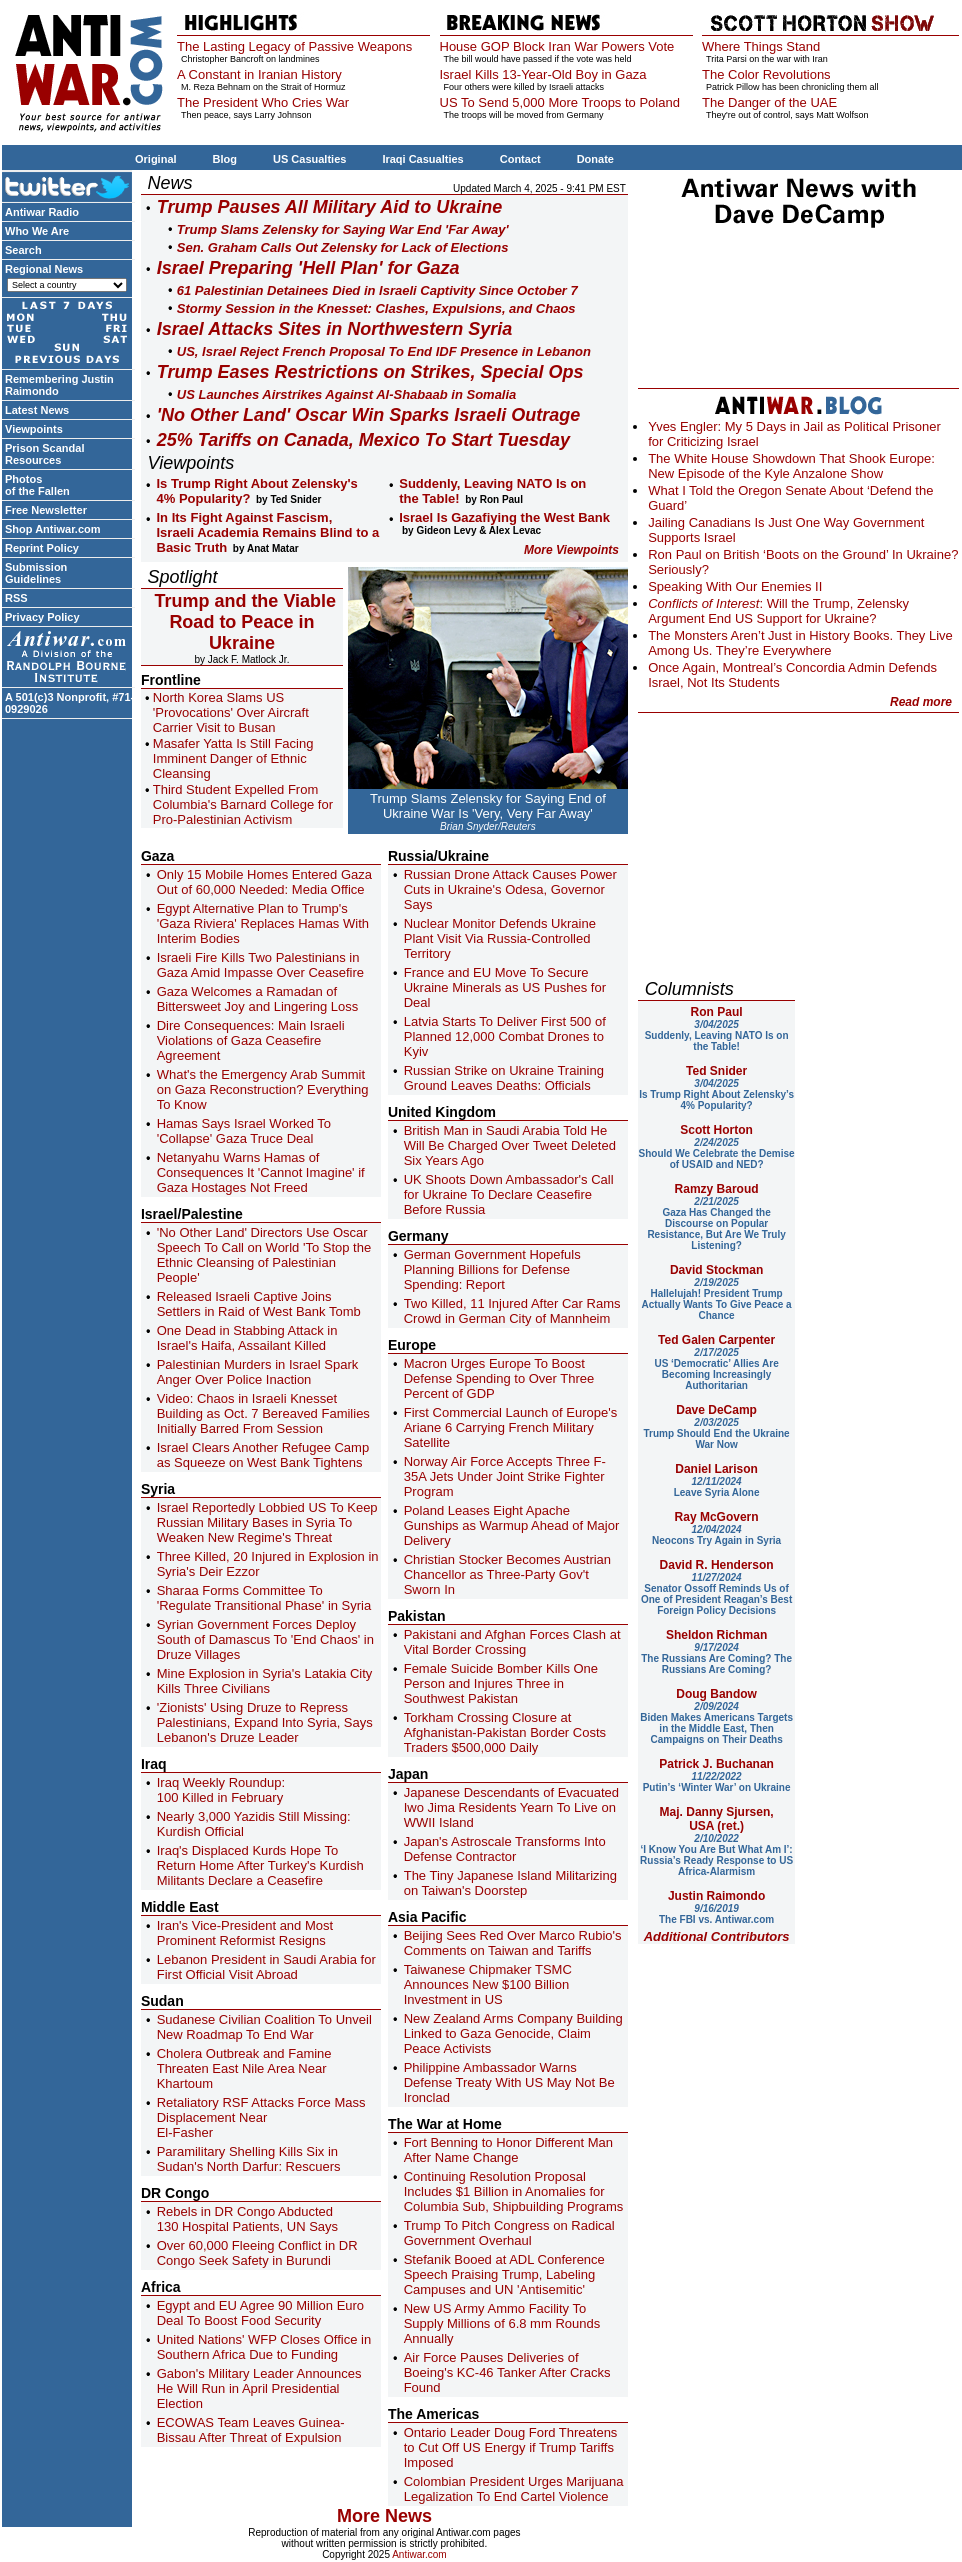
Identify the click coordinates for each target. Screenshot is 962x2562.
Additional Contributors (717, 1936)
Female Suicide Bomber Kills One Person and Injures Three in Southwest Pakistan (501, 1683)
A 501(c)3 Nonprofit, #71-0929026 (69, 703)
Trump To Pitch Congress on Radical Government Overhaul (509, 2233)
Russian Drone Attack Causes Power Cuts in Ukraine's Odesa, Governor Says (510, 889)
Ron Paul (717, 1012)
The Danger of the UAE (769, 102)
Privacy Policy (42, 617)
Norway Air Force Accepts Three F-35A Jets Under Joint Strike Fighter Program (505, 1476)
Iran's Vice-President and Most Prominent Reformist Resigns (245, 1933)
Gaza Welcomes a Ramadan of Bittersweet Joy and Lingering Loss (258, 999)
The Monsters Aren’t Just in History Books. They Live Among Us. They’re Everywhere (800, 643)
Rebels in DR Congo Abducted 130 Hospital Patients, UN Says (247, 2219)
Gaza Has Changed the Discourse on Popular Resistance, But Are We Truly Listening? (716, 1223)
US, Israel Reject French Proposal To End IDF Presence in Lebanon (384, 351)
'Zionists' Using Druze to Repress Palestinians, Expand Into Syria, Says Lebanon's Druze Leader (265, 1722)
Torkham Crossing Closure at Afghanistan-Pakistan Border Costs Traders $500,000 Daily (505, 1732)
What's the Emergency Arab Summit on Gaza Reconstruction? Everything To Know (263, 1089)
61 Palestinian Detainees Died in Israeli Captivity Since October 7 (377, 290)
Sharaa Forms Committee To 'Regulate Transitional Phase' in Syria (264, 1598)
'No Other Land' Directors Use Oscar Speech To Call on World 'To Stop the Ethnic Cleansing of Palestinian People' (264, 1255)
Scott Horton (716, 1130)
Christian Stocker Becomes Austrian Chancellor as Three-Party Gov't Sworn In (507, 1574)
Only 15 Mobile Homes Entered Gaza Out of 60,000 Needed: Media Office (264, 882)
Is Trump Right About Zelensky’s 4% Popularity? (716, 1094)
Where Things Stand (761, 46)
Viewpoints (34, 429)
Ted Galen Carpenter (716, 1340)
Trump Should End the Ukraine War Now (717, 1433)
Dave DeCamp (716, 1410)
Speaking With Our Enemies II (735, 586)
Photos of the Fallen (37, 485)
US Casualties (309, 159)
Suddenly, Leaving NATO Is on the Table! (717, 1035)
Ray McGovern (717, 1517)
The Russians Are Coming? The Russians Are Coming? (716, 1658)
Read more (921, 702)
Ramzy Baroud (717, 1189)
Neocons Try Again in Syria (716, 1535)
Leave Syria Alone (717, 1487)
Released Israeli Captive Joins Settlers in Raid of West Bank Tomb (259, 1304)
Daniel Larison (716, 1469)
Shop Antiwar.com (53, 529)
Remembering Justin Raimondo (59, 385)
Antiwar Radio (42, 212)
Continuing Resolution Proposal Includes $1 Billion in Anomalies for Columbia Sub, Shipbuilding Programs (514, 2191)
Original (156, 159)
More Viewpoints (571, 550)
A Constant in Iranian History (259, 74)
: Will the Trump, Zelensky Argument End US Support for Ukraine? (778, 611)
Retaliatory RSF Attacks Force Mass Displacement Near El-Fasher (261, 2117)
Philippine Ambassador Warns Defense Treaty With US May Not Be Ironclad (509, 2082)
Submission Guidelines (36, 573)
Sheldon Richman (716, 1635)
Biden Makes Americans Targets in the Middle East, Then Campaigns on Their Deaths (716, 1723)
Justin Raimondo (716, 1896)
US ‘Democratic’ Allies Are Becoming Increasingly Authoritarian (716, 1369)
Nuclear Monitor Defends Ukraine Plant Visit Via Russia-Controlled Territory (500, 938)
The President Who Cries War (263, 102)
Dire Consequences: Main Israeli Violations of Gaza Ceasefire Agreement (251, 1040)
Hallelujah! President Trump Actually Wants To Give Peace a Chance (717, 1299)
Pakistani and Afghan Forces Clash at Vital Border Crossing (512, 1642)
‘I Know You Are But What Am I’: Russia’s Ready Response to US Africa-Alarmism (716, 1855)
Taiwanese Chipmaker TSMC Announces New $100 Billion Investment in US (488, 1984)
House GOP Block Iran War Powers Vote (557, 46)
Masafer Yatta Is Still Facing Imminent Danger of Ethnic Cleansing (233, 758)
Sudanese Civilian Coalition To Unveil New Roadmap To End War (264, 2027)
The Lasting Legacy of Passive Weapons (294, 46)
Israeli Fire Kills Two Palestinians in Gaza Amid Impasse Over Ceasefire (260, 965)
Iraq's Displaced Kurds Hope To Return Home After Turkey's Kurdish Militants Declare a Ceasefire (260, 1865)
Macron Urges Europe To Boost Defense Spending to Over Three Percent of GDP (499, 1378)
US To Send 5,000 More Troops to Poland (560, 102)
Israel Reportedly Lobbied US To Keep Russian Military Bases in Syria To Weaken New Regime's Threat (267, 1522)
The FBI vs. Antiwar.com (716, 1914)
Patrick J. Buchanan (716, 1764)
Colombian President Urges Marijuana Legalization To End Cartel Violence (514, 2489)
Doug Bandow (716, 1694)
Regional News (44, 269)
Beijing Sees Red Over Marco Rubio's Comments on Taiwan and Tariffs (513, 1943)
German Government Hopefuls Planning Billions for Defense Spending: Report (492, 1269)
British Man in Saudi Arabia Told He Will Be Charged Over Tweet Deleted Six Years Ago (510, 1145)
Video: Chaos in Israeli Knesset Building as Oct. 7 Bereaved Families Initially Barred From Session (263, 1413)
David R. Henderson (717, 1565)
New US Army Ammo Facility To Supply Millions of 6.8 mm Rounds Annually (502, 2323)
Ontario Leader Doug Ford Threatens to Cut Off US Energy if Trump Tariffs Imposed (511, 2447)
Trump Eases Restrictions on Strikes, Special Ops (370, 372)
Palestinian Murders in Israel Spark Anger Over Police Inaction (258, 1372)
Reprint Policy (42, 548)
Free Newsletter (46, 510)
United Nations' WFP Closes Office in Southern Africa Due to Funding (264, 2347)
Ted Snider (716, 1071)
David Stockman (716, 1270)
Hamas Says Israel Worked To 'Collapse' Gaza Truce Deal (244, 1131)
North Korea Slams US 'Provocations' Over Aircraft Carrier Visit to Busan (231, 712)
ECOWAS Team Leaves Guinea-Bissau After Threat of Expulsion (251, 2430)
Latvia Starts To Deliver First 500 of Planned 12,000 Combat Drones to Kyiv (505, 1036)
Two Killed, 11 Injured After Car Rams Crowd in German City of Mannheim (512, 1311)
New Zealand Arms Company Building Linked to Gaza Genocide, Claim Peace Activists (513, 2033)
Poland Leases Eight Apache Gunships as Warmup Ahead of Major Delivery (512, 1525)
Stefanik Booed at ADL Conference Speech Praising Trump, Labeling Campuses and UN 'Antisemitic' (504, 2274)
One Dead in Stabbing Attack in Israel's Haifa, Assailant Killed (247, 1338)
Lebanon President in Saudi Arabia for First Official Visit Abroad (266, 1967)
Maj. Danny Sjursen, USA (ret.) (717, 1819)
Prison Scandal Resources (44, 454)
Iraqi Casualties (422, 159)
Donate (595, 159)
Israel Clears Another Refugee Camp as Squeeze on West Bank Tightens (263, 1455)
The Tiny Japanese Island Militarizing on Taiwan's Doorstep (510, 1883)
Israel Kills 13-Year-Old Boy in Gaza (543, 74)
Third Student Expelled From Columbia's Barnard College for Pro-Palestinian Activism (243, 804)
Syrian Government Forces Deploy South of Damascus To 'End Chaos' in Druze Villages (265, 1639)
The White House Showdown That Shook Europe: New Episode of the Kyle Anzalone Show (791, 466)
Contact (520, 159)
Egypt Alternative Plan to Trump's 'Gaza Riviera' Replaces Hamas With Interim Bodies (263, 923)
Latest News (37, 410)
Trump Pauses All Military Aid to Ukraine (329, 207)
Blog (225, 159)
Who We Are (37, 231)
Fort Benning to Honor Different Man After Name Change (508, 2150)
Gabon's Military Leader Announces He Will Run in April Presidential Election (259, 2388)
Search (23, 250)
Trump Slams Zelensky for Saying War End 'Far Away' (343, 229)
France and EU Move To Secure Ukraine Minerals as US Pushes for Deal (505, 987)
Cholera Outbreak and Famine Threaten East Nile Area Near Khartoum (244, 2068)
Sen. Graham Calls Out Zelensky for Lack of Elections (343, 247)
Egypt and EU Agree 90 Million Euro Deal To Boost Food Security (260, 2313)
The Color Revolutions (766, 74)
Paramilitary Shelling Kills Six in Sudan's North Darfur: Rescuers (249, 2159)
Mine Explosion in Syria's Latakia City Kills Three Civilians (265, 1681)
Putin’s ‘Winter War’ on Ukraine (717, 1782)
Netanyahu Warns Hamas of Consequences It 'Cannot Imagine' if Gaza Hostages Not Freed (261, 1172)
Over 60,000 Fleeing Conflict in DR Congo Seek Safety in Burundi (257, 2253)
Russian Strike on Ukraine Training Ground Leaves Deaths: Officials (504, 1078)
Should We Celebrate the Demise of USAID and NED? (717, 1153)
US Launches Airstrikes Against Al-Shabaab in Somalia (347, 394)
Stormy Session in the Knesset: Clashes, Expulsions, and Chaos (376, 308)
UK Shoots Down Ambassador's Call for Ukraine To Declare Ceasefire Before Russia (509, 1194)
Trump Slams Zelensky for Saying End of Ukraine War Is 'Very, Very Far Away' (488, 806)
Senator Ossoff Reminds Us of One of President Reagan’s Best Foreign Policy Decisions (716, 1594)
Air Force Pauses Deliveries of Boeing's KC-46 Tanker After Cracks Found (507, 2372)
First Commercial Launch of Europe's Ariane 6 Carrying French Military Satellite (510, 1427)
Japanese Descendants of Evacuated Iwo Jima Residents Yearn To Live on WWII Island (511, 1807)
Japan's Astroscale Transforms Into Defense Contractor (505, 1849)
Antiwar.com (419, 2554)
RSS (16, 598)
